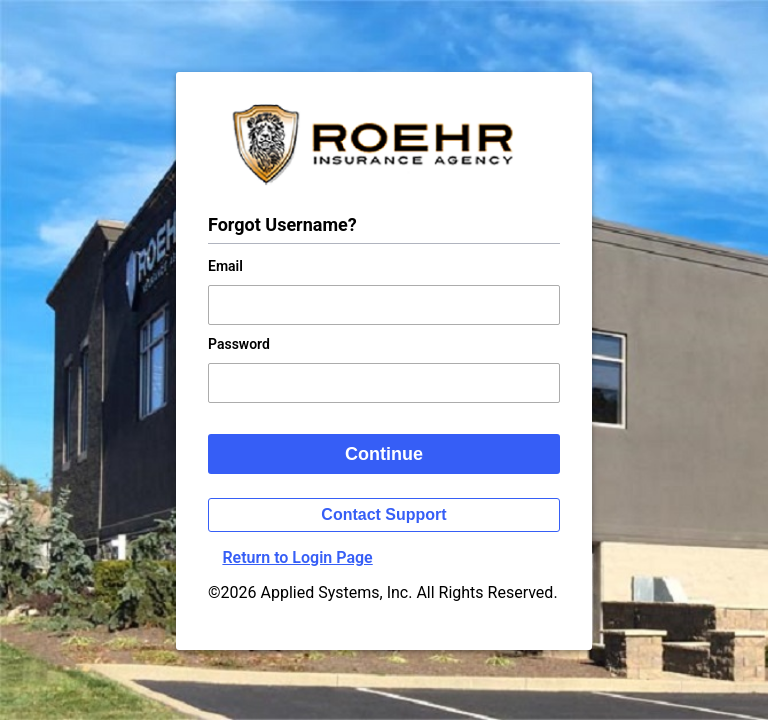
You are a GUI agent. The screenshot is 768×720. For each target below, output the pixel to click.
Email (225, 266)
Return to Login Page (297, 557)
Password (239, 344)
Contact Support (383, 514)
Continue (384, 454)
